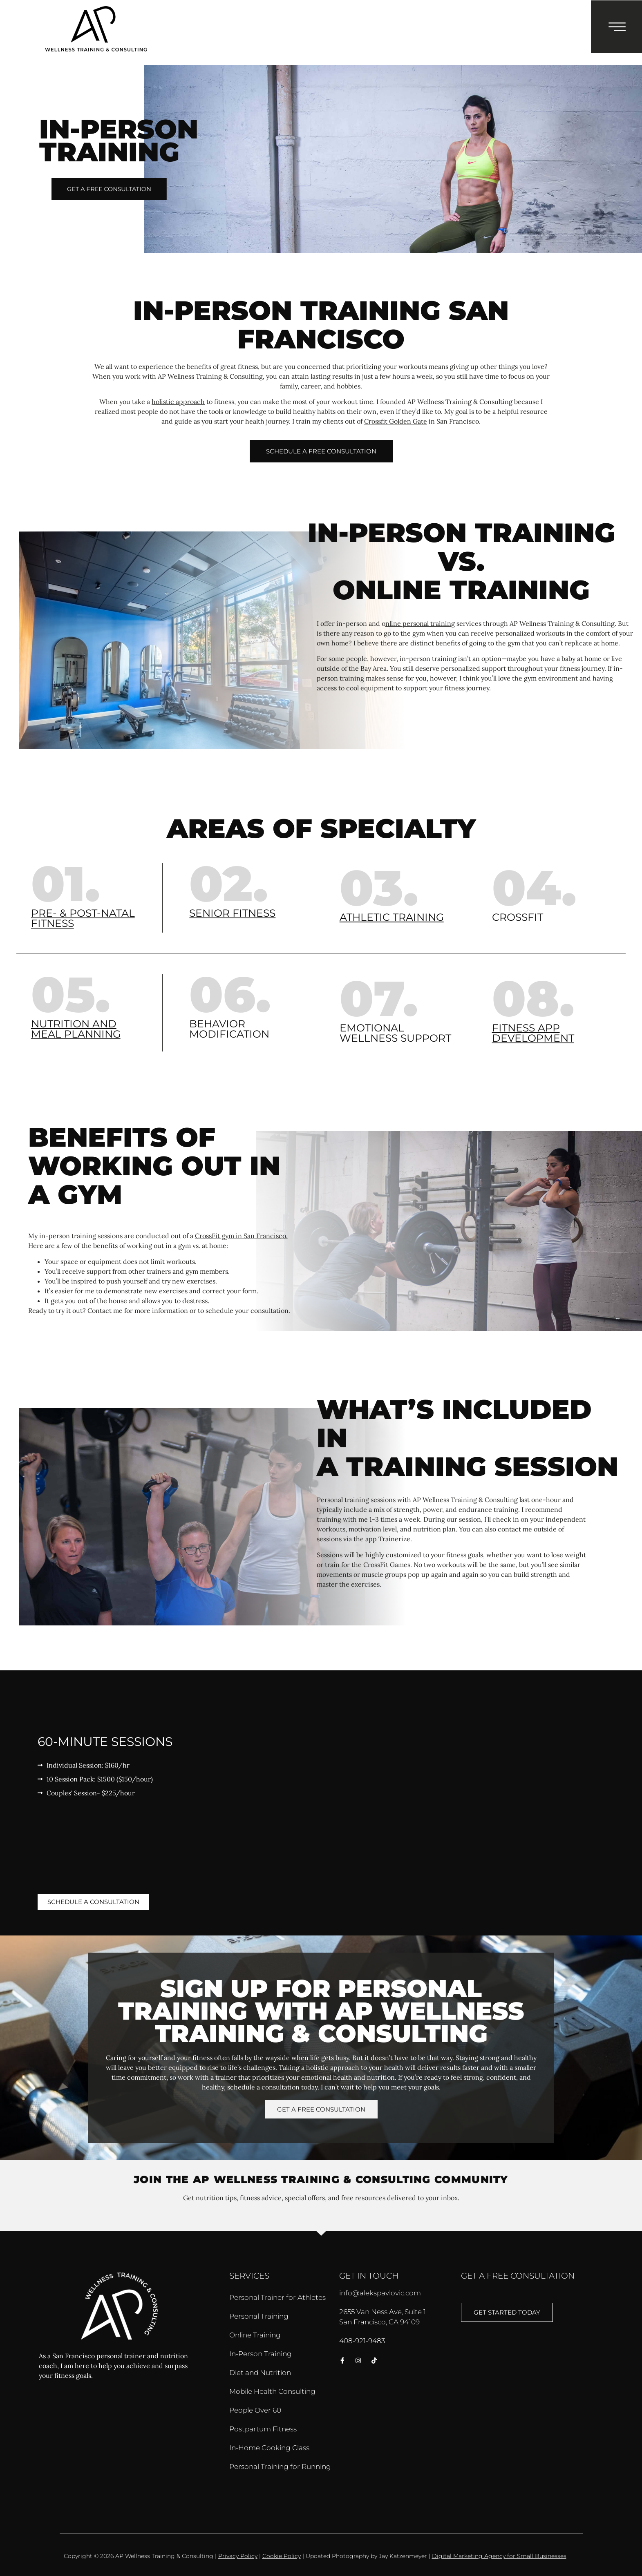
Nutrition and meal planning (76, 1029)
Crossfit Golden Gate (395, 421)
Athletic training (392, 917)
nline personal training (420, 623)
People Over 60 (255, 2410)
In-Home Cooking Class (269, 2448)
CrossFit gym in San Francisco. (241, 1236)
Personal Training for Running (280, 2466)
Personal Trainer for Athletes (277, 2297)
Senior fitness (232, 913)
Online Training (255, 2335)
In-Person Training (260, 2354)
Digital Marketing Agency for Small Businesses (499, 2556)
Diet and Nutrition (260, 2372)
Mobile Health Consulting (272, 2391)
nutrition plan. (435, 1529)
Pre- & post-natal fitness (83, 918)
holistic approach (178, 401)
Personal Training (259, 2316)
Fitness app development (533, 1033)
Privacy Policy (237, 2556)
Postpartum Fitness (263, 2429)
